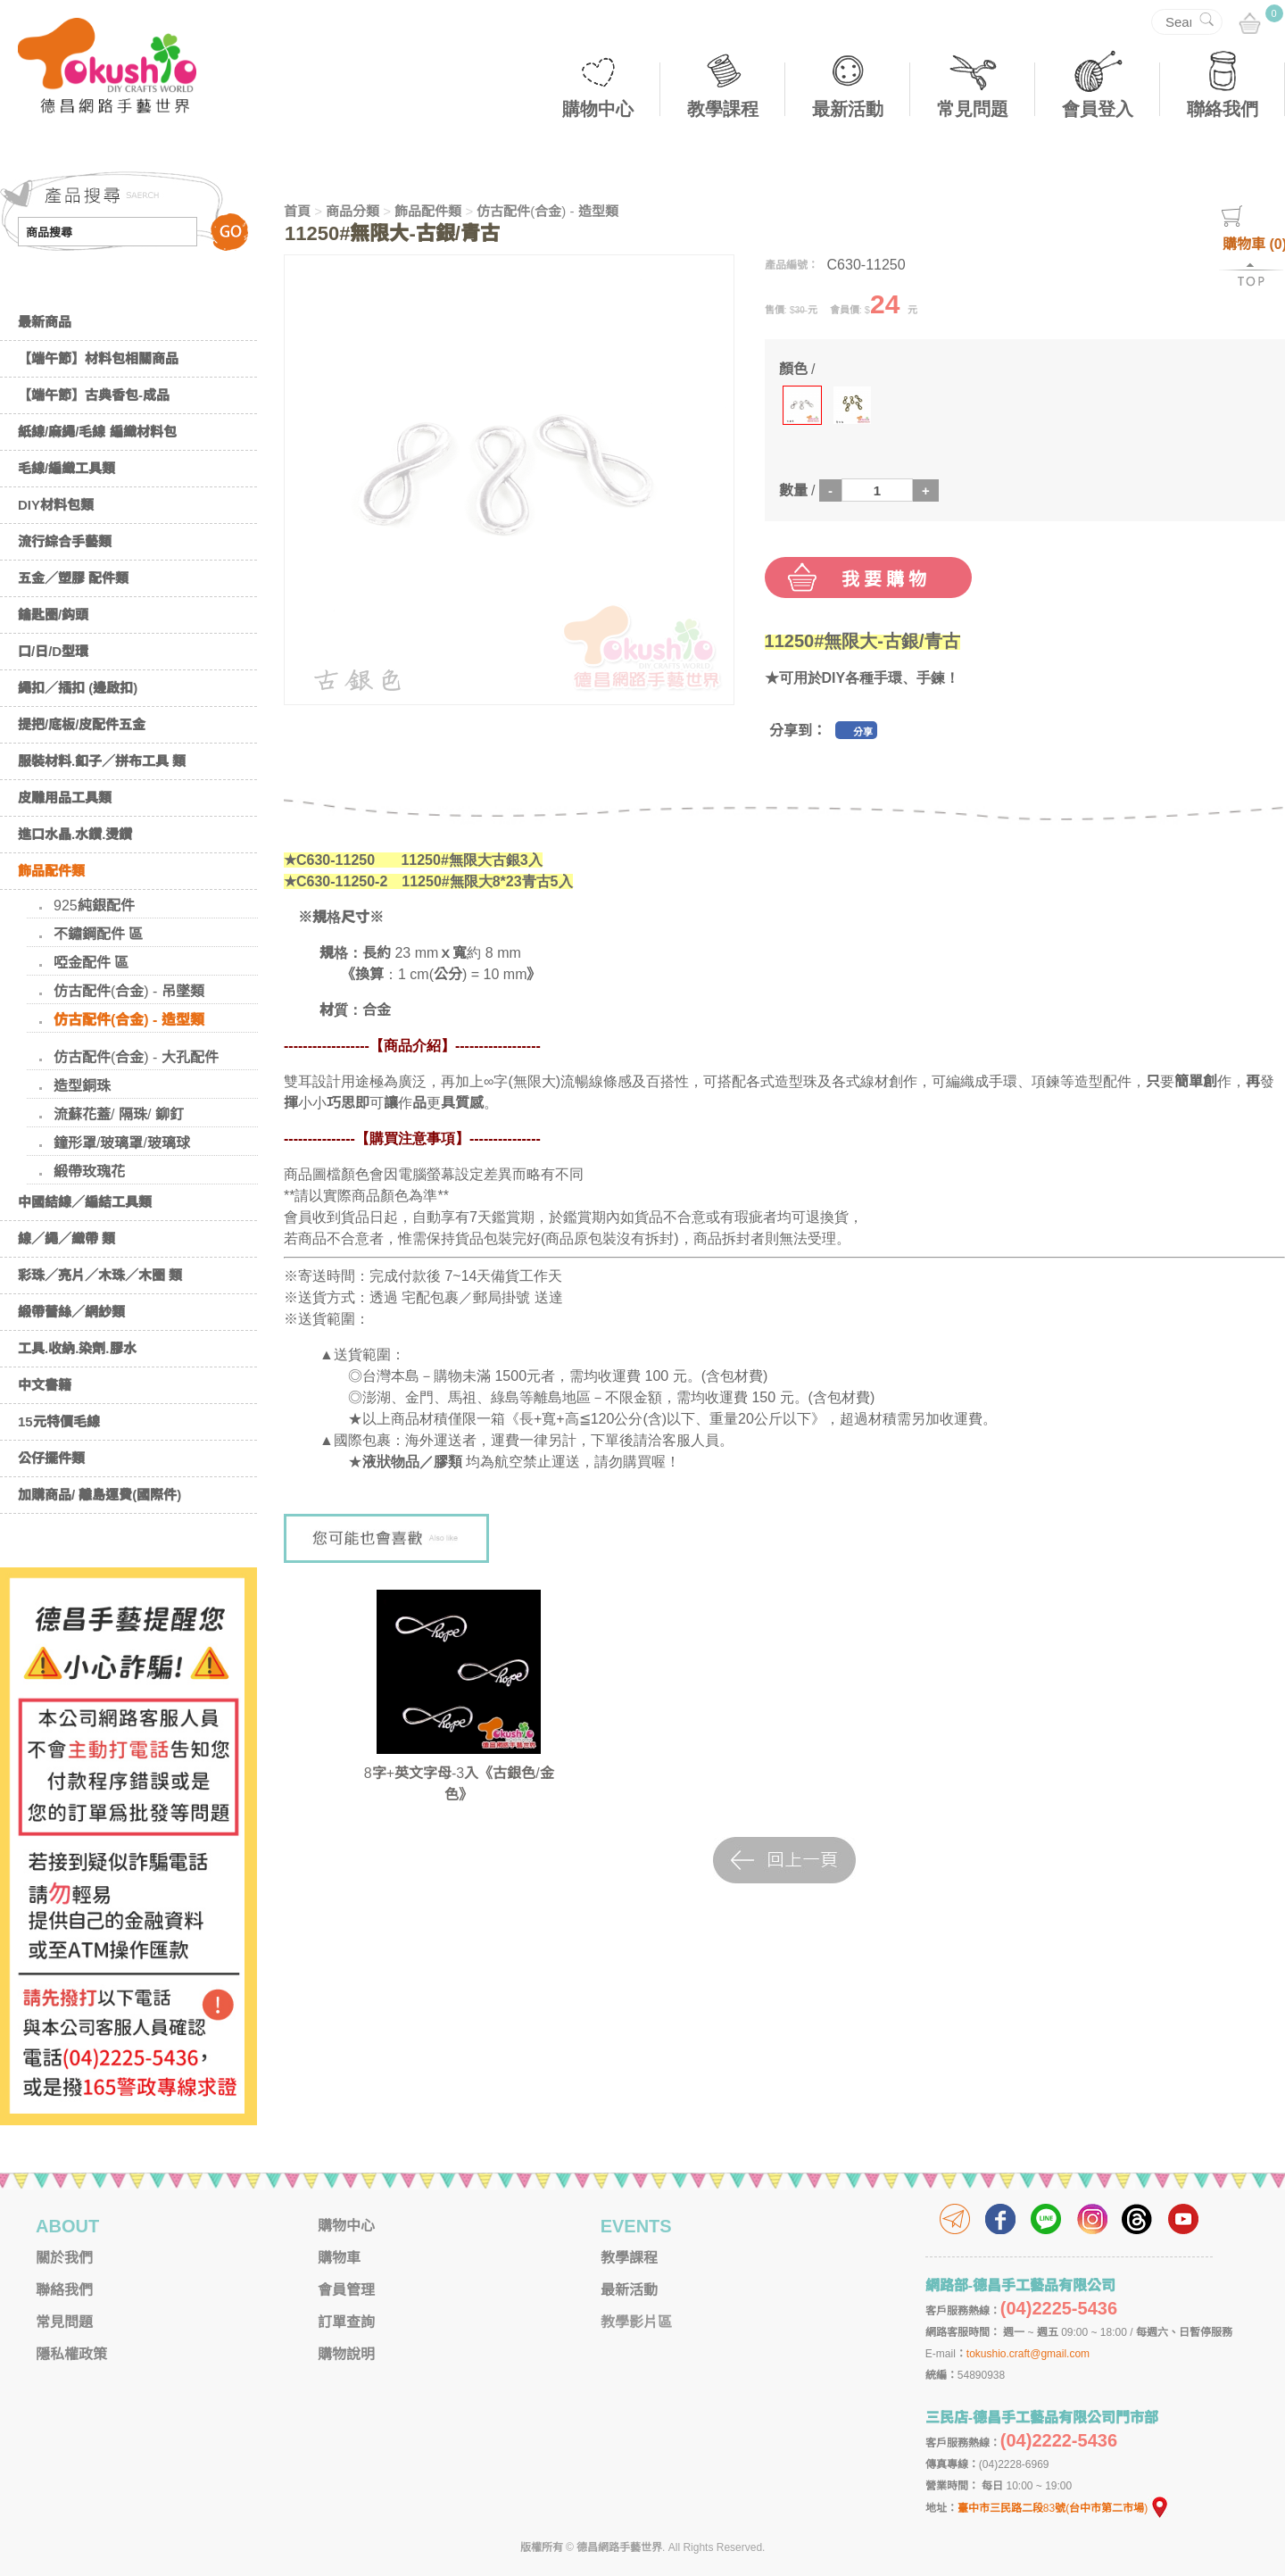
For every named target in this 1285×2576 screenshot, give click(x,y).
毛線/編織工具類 (66, 468)
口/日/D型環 (53, 651)
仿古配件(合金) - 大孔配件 (136, 1057)
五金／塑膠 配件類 (73, 578)
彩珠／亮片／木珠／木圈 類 (100, 1275)
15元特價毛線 (59, 1421)
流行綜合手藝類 (65, 541)
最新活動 (847, 109)
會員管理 (346, 2290)
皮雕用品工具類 (65, 797)
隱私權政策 (71, 2354)
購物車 (339, 2257)
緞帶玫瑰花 (89, 1171)
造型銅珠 (82, 1085)
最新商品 (44, 321)
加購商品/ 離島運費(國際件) (99, 1494)
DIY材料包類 (56, 504)
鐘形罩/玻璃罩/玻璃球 (122, 1143)
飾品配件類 (51, 870)
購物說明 (346, 2354)
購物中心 (598, 109)
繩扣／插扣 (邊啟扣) (77, 687)
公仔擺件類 (51, 1458)
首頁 (297, 211)
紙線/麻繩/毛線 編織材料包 (97, 431)
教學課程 (723, 109)
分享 (863, 732)
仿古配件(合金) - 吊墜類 (129, 991)
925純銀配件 (94, 905)
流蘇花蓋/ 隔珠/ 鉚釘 (119, 1114)
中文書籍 (44, 1384)
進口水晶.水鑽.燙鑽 (75, 834)
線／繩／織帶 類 (66, 1238)
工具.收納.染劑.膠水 (77, 1348)
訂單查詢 (346, 2322)
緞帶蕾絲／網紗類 (71, 1311)
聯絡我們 (1222, 109)
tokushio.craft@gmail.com (1028, 2353)
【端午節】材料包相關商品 (98, 358)
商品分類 (352, 211)
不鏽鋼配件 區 (98, 934)
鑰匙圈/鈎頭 (53, 614)
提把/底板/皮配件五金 (81, 724)
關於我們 (64, 2257)
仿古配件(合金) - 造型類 (129, 1019)
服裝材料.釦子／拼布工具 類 (102, 761)
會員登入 (1097, 109)
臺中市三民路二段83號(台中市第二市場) (1064, 2508)
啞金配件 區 (91, 962)
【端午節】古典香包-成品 (94, 395)
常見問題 (972, 109)
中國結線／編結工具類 (85, 1201)
